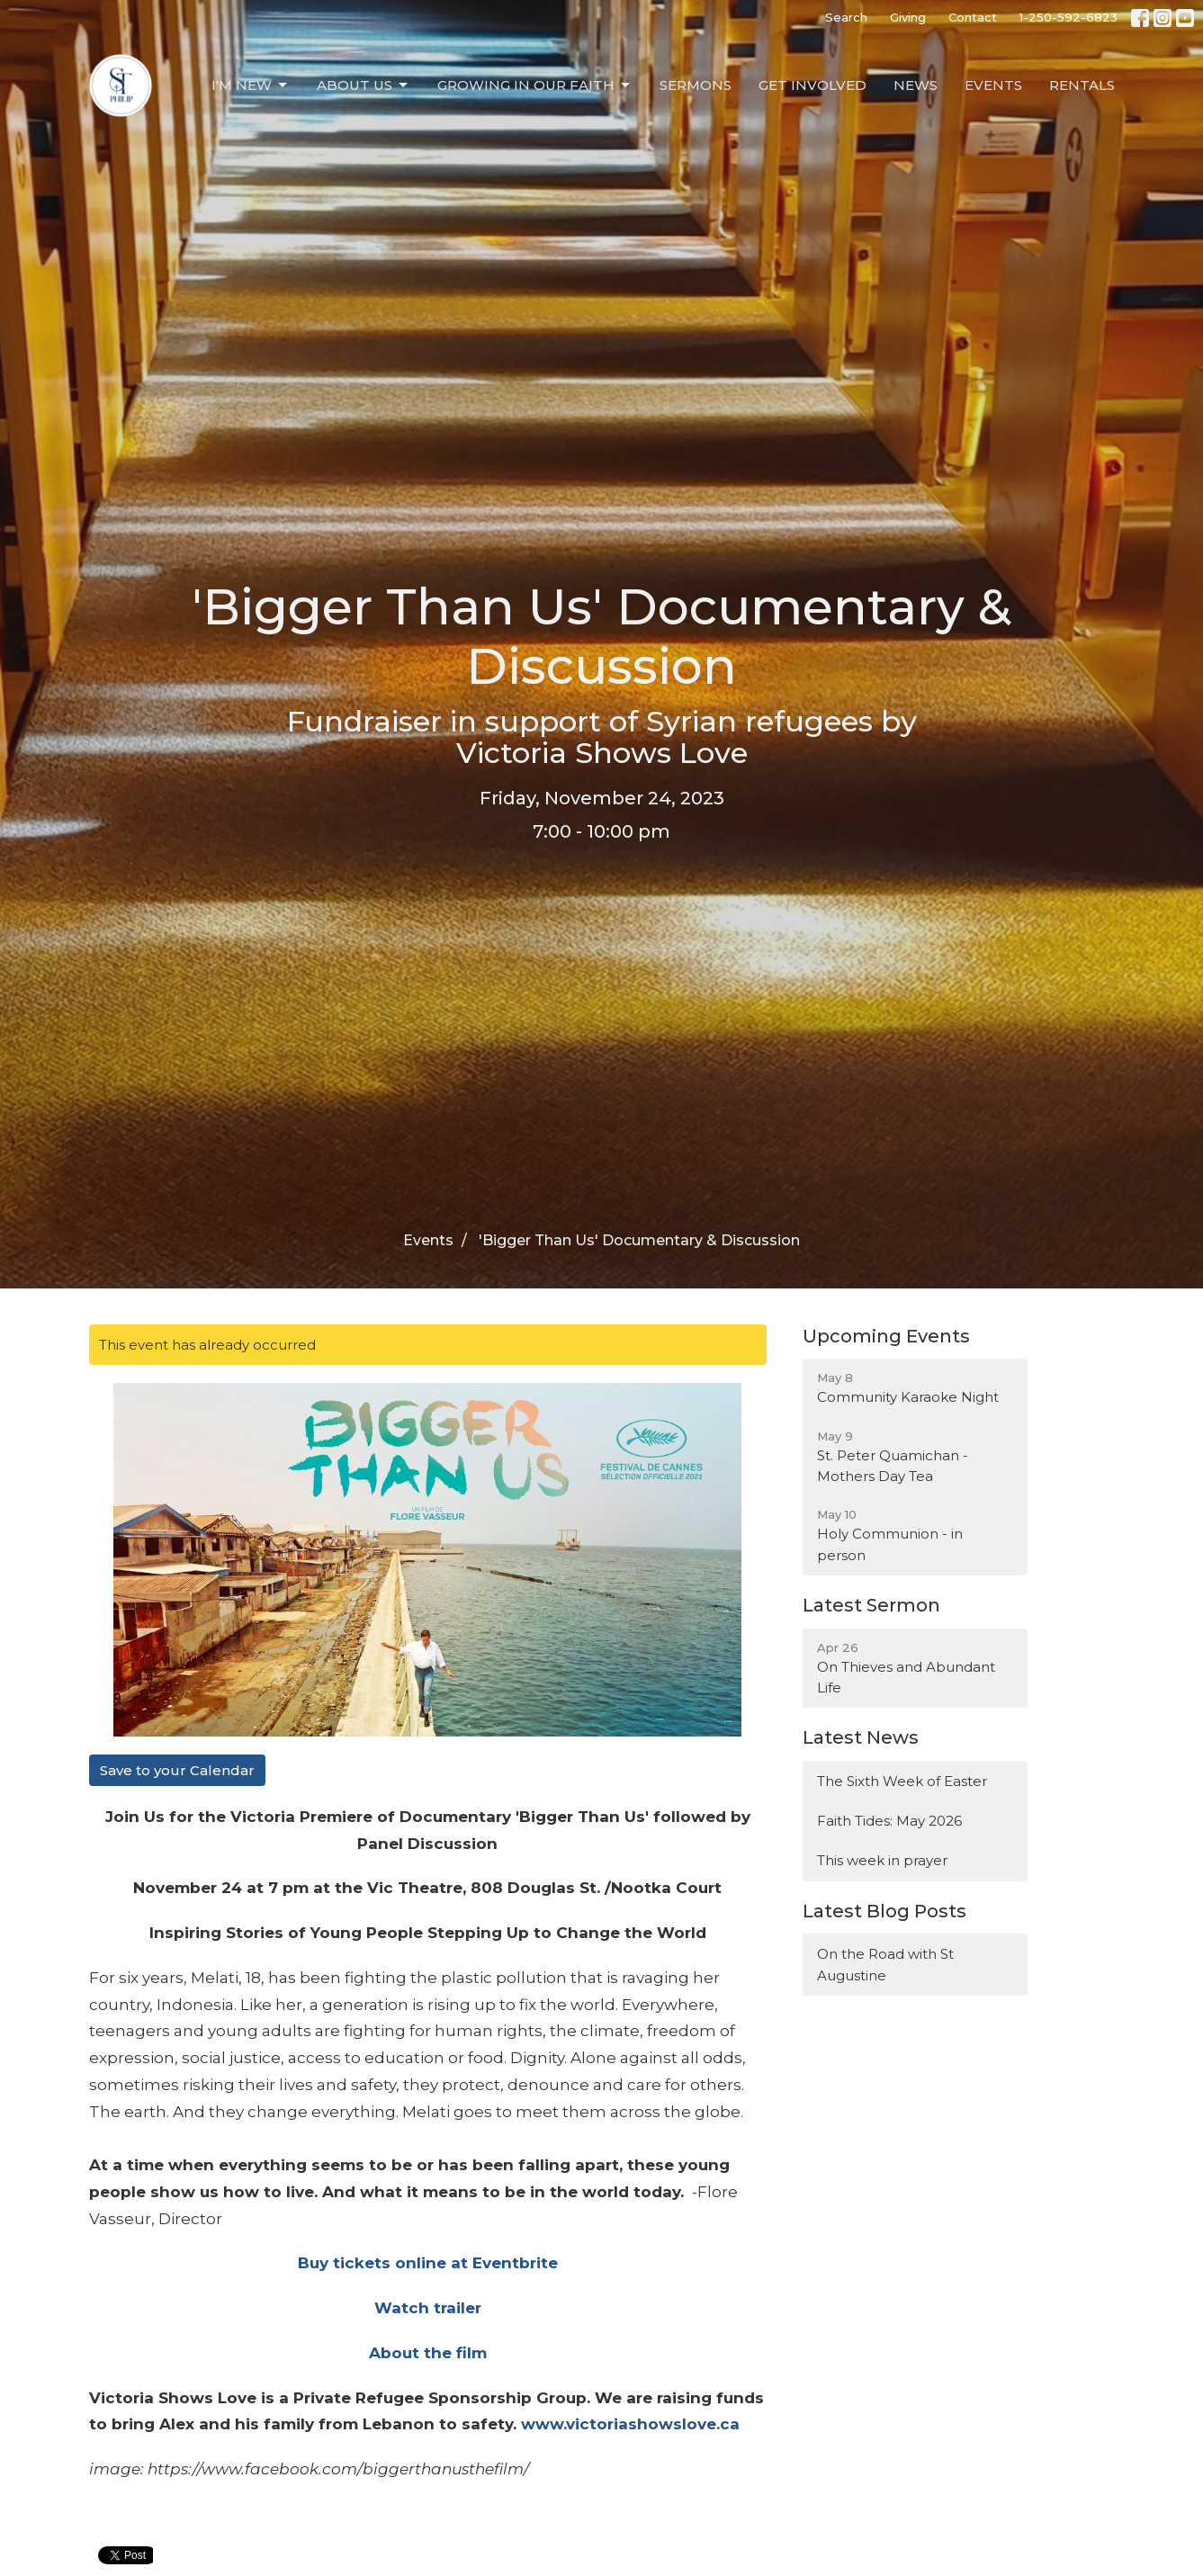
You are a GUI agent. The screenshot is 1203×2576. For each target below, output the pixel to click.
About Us (363, 85)
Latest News (861, 1737)
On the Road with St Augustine (885, 1964)
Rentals (1082, 85)
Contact (972, 17)
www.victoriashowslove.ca (630, 2424)
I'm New (250, 85)
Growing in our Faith (535, 85)
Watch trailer (427, 2308)
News (915, 85)
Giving (908, 17)
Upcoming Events (886, 1336)
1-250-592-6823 (1068, 17)
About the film (428, 2353)
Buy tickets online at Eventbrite (428, 2263)
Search (846, 17)
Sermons (696, 85)
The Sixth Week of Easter (902, 1781)
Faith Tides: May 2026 (889, 1820)
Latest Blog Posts (884, 1911)
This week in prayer (882, 1860)
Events (993, 85)
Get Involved (812, 85)
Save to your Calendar (177, 1770)
